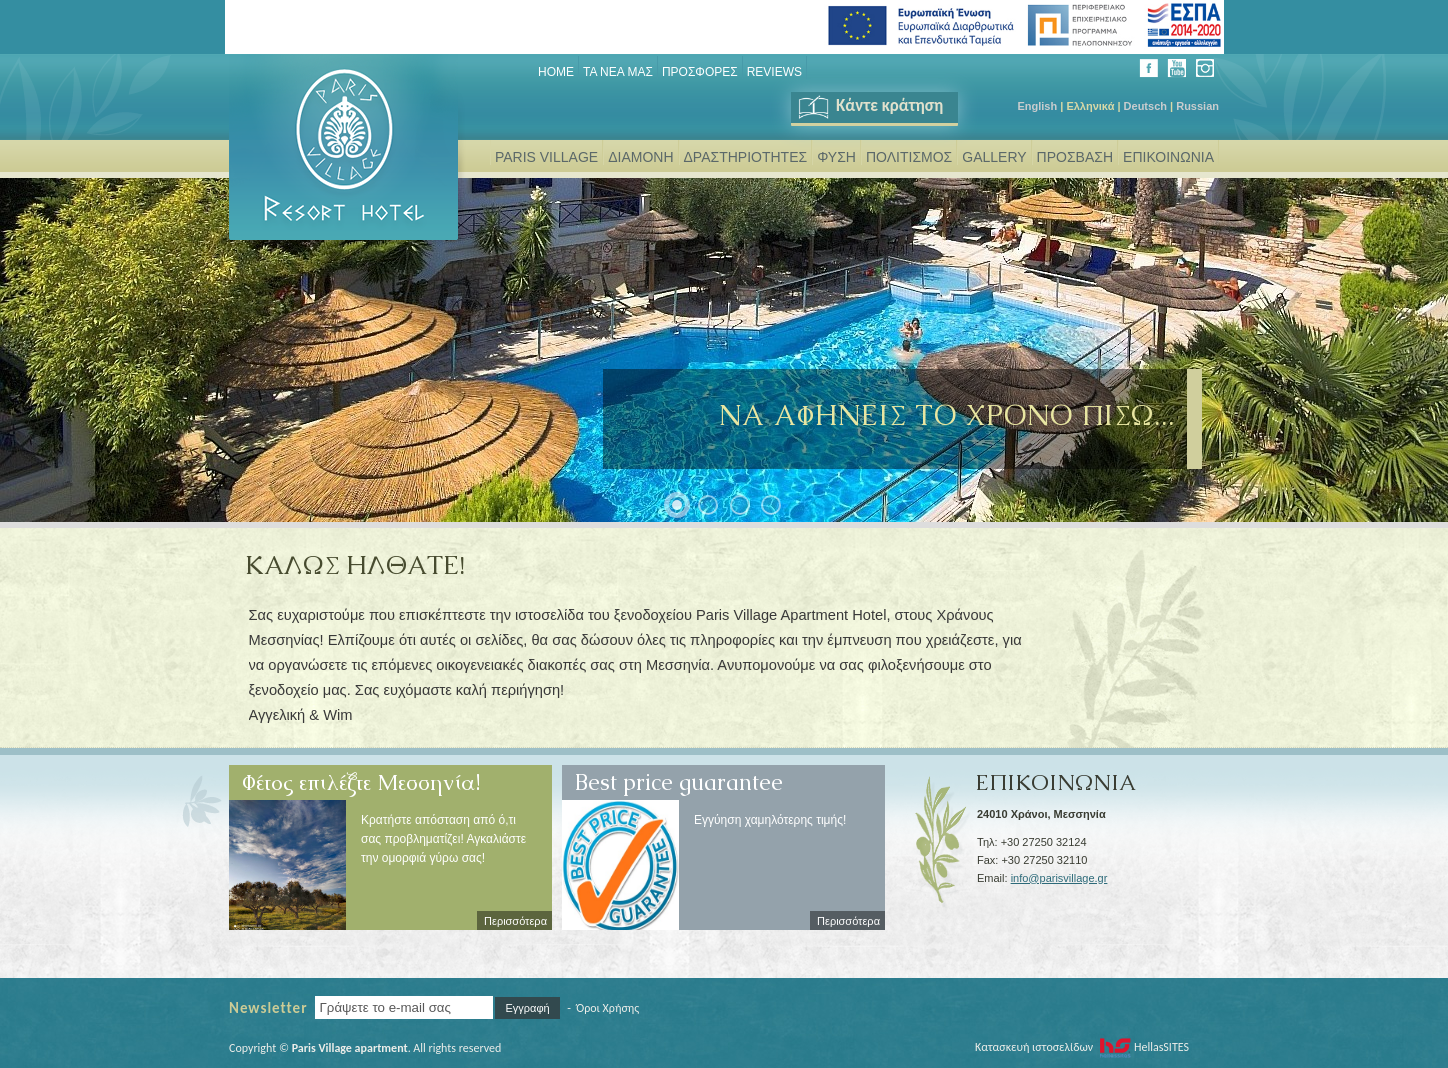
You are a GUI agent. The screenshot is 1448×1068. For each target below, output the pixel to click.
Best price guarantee (679, 775)
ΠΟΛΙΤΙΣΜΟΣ (909, 157)
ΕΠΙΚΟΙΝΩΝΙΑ (1168, 157)
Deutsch (1145, 106)
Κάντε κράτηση (869, 105)
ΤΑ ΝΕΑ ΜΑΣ (618, 72)
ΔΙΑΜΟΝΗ (640, 157)
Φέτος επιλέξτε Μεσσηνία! (361, 775)
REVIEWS (774, 72)
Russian (1197, 106)
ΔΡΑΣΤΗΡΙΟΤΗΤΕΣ (746, 157)
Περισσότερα (515, 921)
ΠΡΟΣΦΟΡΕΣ (700, 72)
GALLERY (994, 157)
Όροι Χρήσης (607, 1008)
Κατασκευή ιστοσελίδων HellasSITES (1082, 1047)
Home (556, 72)
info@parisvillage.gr (1059, 878)
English (1037, 106)
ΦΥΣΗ (836, 157)
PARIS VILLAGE (546, 157)
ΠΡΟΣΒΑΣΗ (1075, 157)
